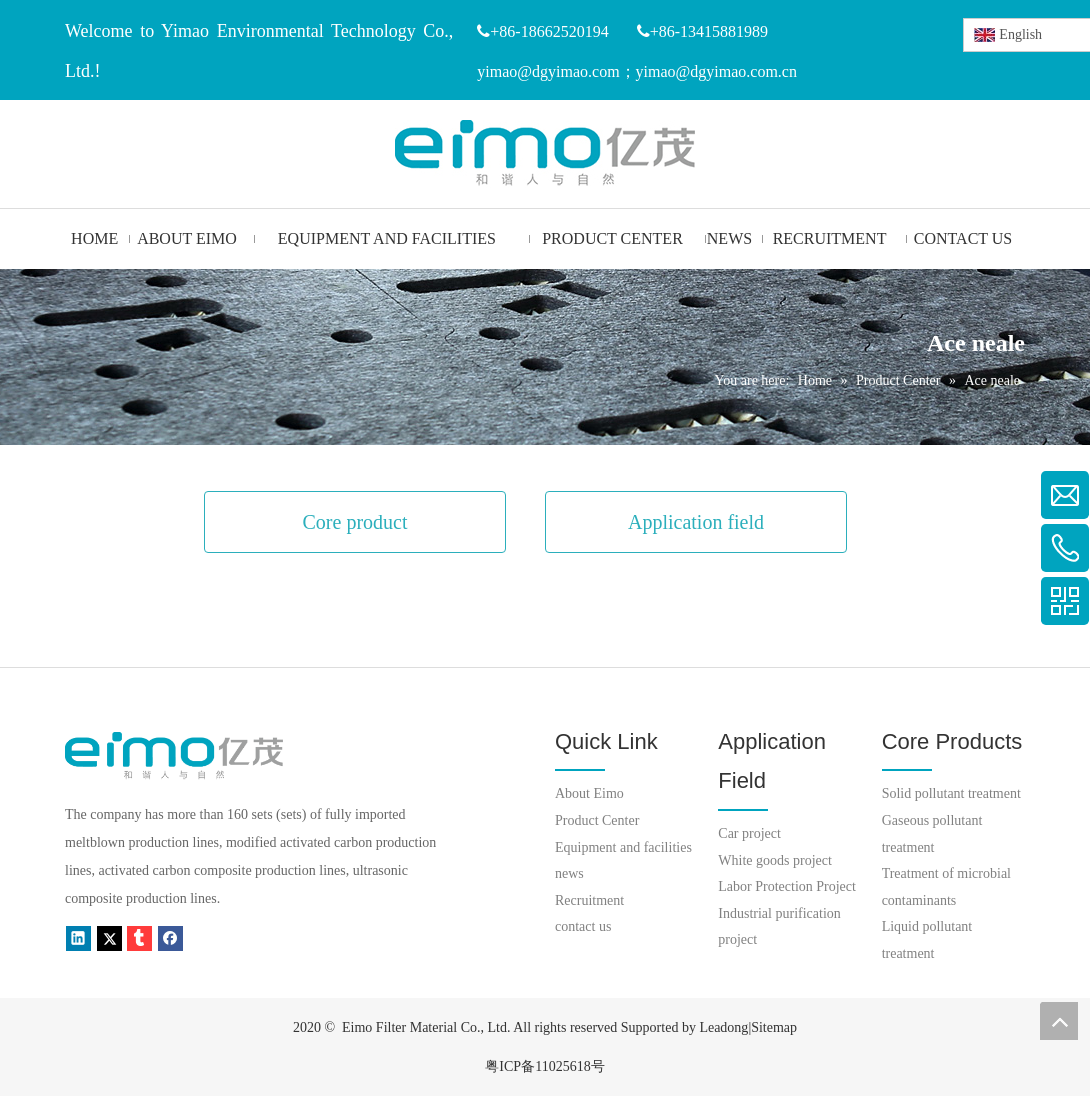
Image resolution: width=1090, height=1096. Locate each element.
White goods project (775, 860)
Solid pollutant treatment (951, 793)
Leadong (723, 1027)
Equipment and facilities (623, 847)
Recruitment (589, 900)
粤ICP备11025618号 (544, 1066)
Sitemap (774, 1027)
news (569, 873)
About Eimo (589, 793)
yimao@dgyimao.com (548, 71)
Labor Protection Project (787, 886)
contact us (583, 926)
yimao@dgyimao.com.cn (716, 71)
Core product (355, 522)
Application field (696, 522)
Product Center (597, 820)
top (1059, 1021)
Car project (749, 833)
